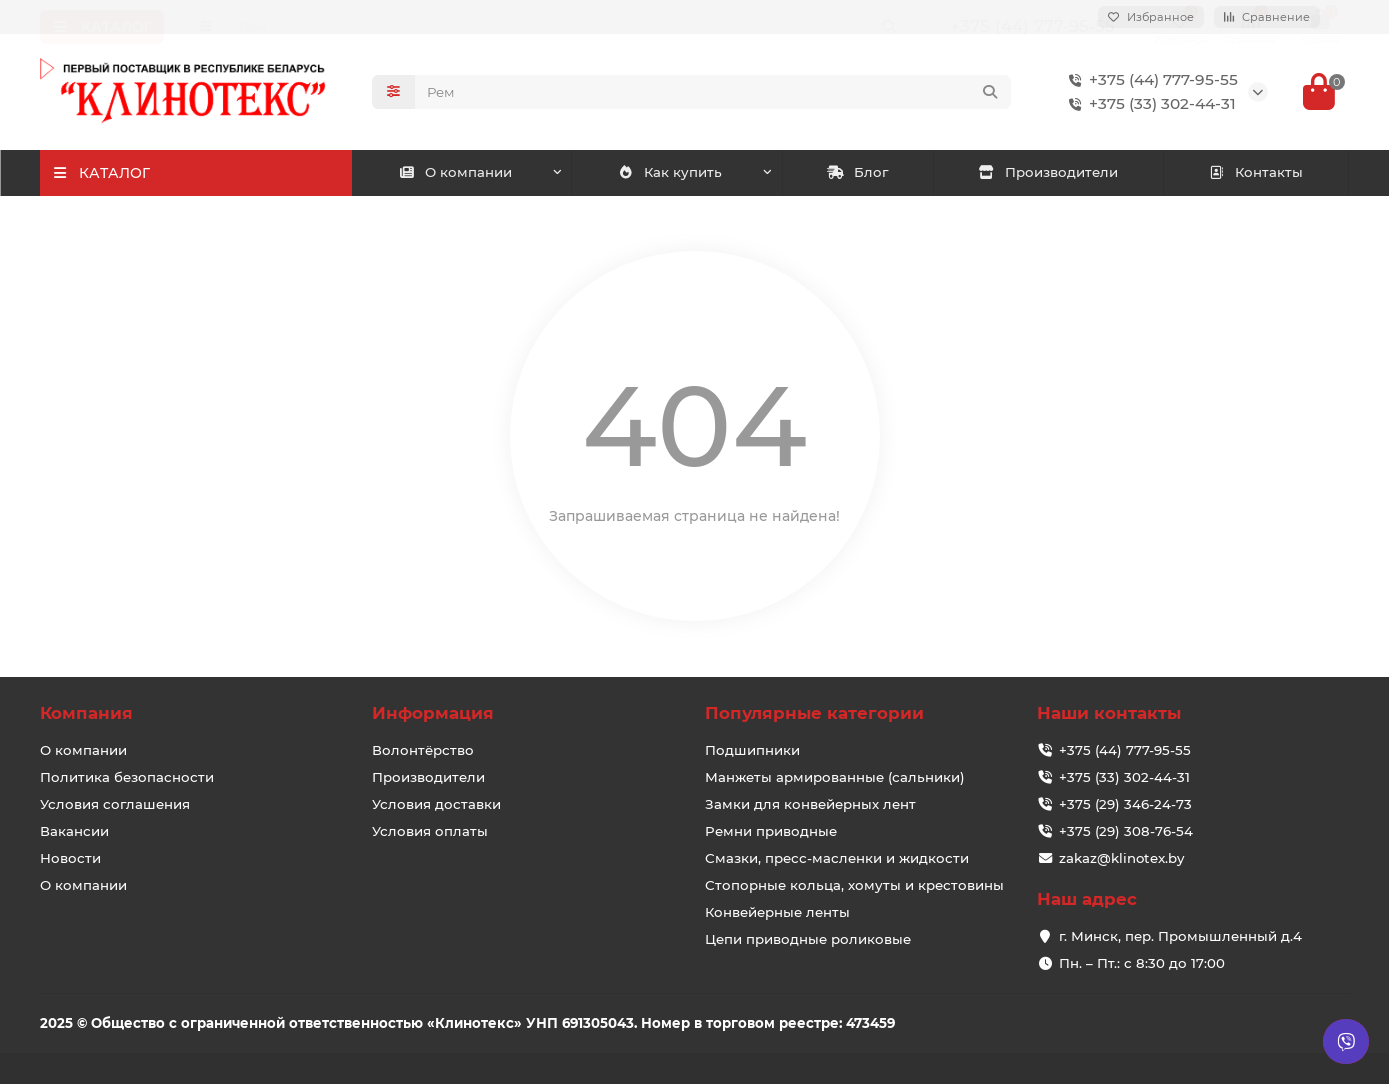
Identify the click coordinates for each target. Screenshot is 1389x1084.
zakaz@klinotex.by (1121, 858)
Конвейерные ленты (777, 912)
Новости (70, 858)
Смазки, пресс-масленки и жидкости (837, 858)
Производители (1048, 174)
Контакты (1256, 174)
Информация (433, 714)
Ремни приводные (771, 831)
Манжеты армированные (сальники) (835, 777)
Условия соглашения (115, 804)
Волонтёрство (423, 750)
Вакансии (74, 831)
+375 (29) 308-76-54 (1126, 831)
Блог (857, 174)
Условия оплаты (430, 831)
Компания (86, 714)
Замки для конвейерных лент (810, 804)
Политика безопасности (127, 777)
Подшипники (752, 750)
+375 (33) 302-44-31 (1148, 105)
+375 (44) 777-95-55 (1149, 81)
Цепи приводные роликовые (808, 939)
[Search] (713, 93)
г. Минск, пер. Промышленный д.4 (1180, 936)
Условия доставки (436, 804)
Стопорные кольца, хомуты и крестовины (854, 885)
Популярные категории (814, 714)
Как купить (670, 174)
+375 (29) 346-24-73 (1125, 804)
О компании (455, 174)
